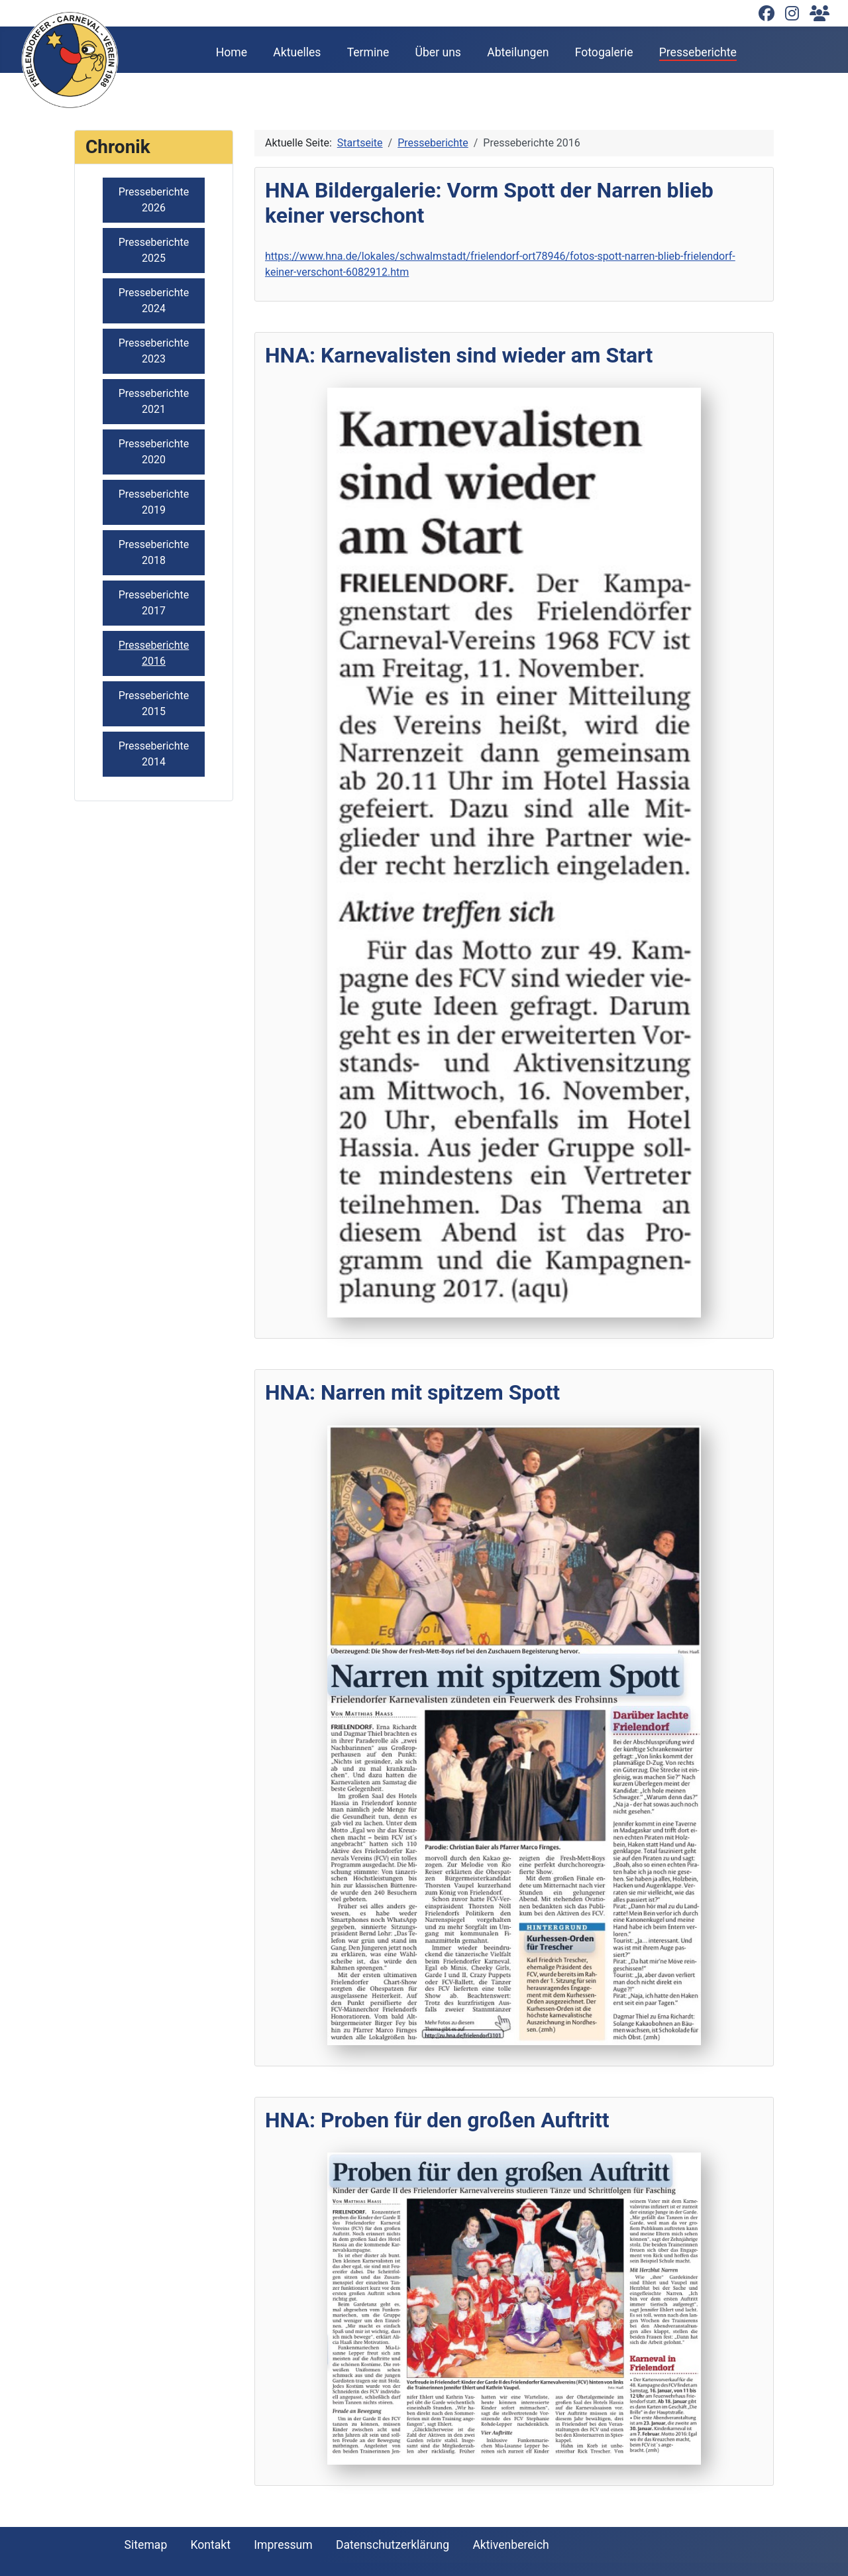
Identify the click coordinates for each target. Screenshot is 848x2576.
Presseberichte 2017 (154, 602)
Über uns (438, 52)
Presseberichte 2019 (154, 502)
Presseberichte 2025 (154, 250)
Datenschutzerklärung (392, 2544)
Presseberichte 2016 (154, 653)
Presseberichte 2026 (154, 200)
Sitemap (146, 2544)
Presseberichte (698, 52)
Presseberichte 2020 (154, 451)
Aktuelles (297, 52)
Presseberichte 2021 (154, 401)
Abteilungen (518, 52)
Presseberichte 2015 (154, 703)
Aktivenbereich (510, 2544)
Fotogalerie (604, 52)
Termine (368, 52)
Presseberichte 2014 (154, 754)
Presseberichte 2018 (154, 552)
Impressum (283, 2544)
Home (231, 52)
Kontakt (210, 2544)
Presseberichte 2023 (154, 351)
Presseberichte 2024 (154, 300)
